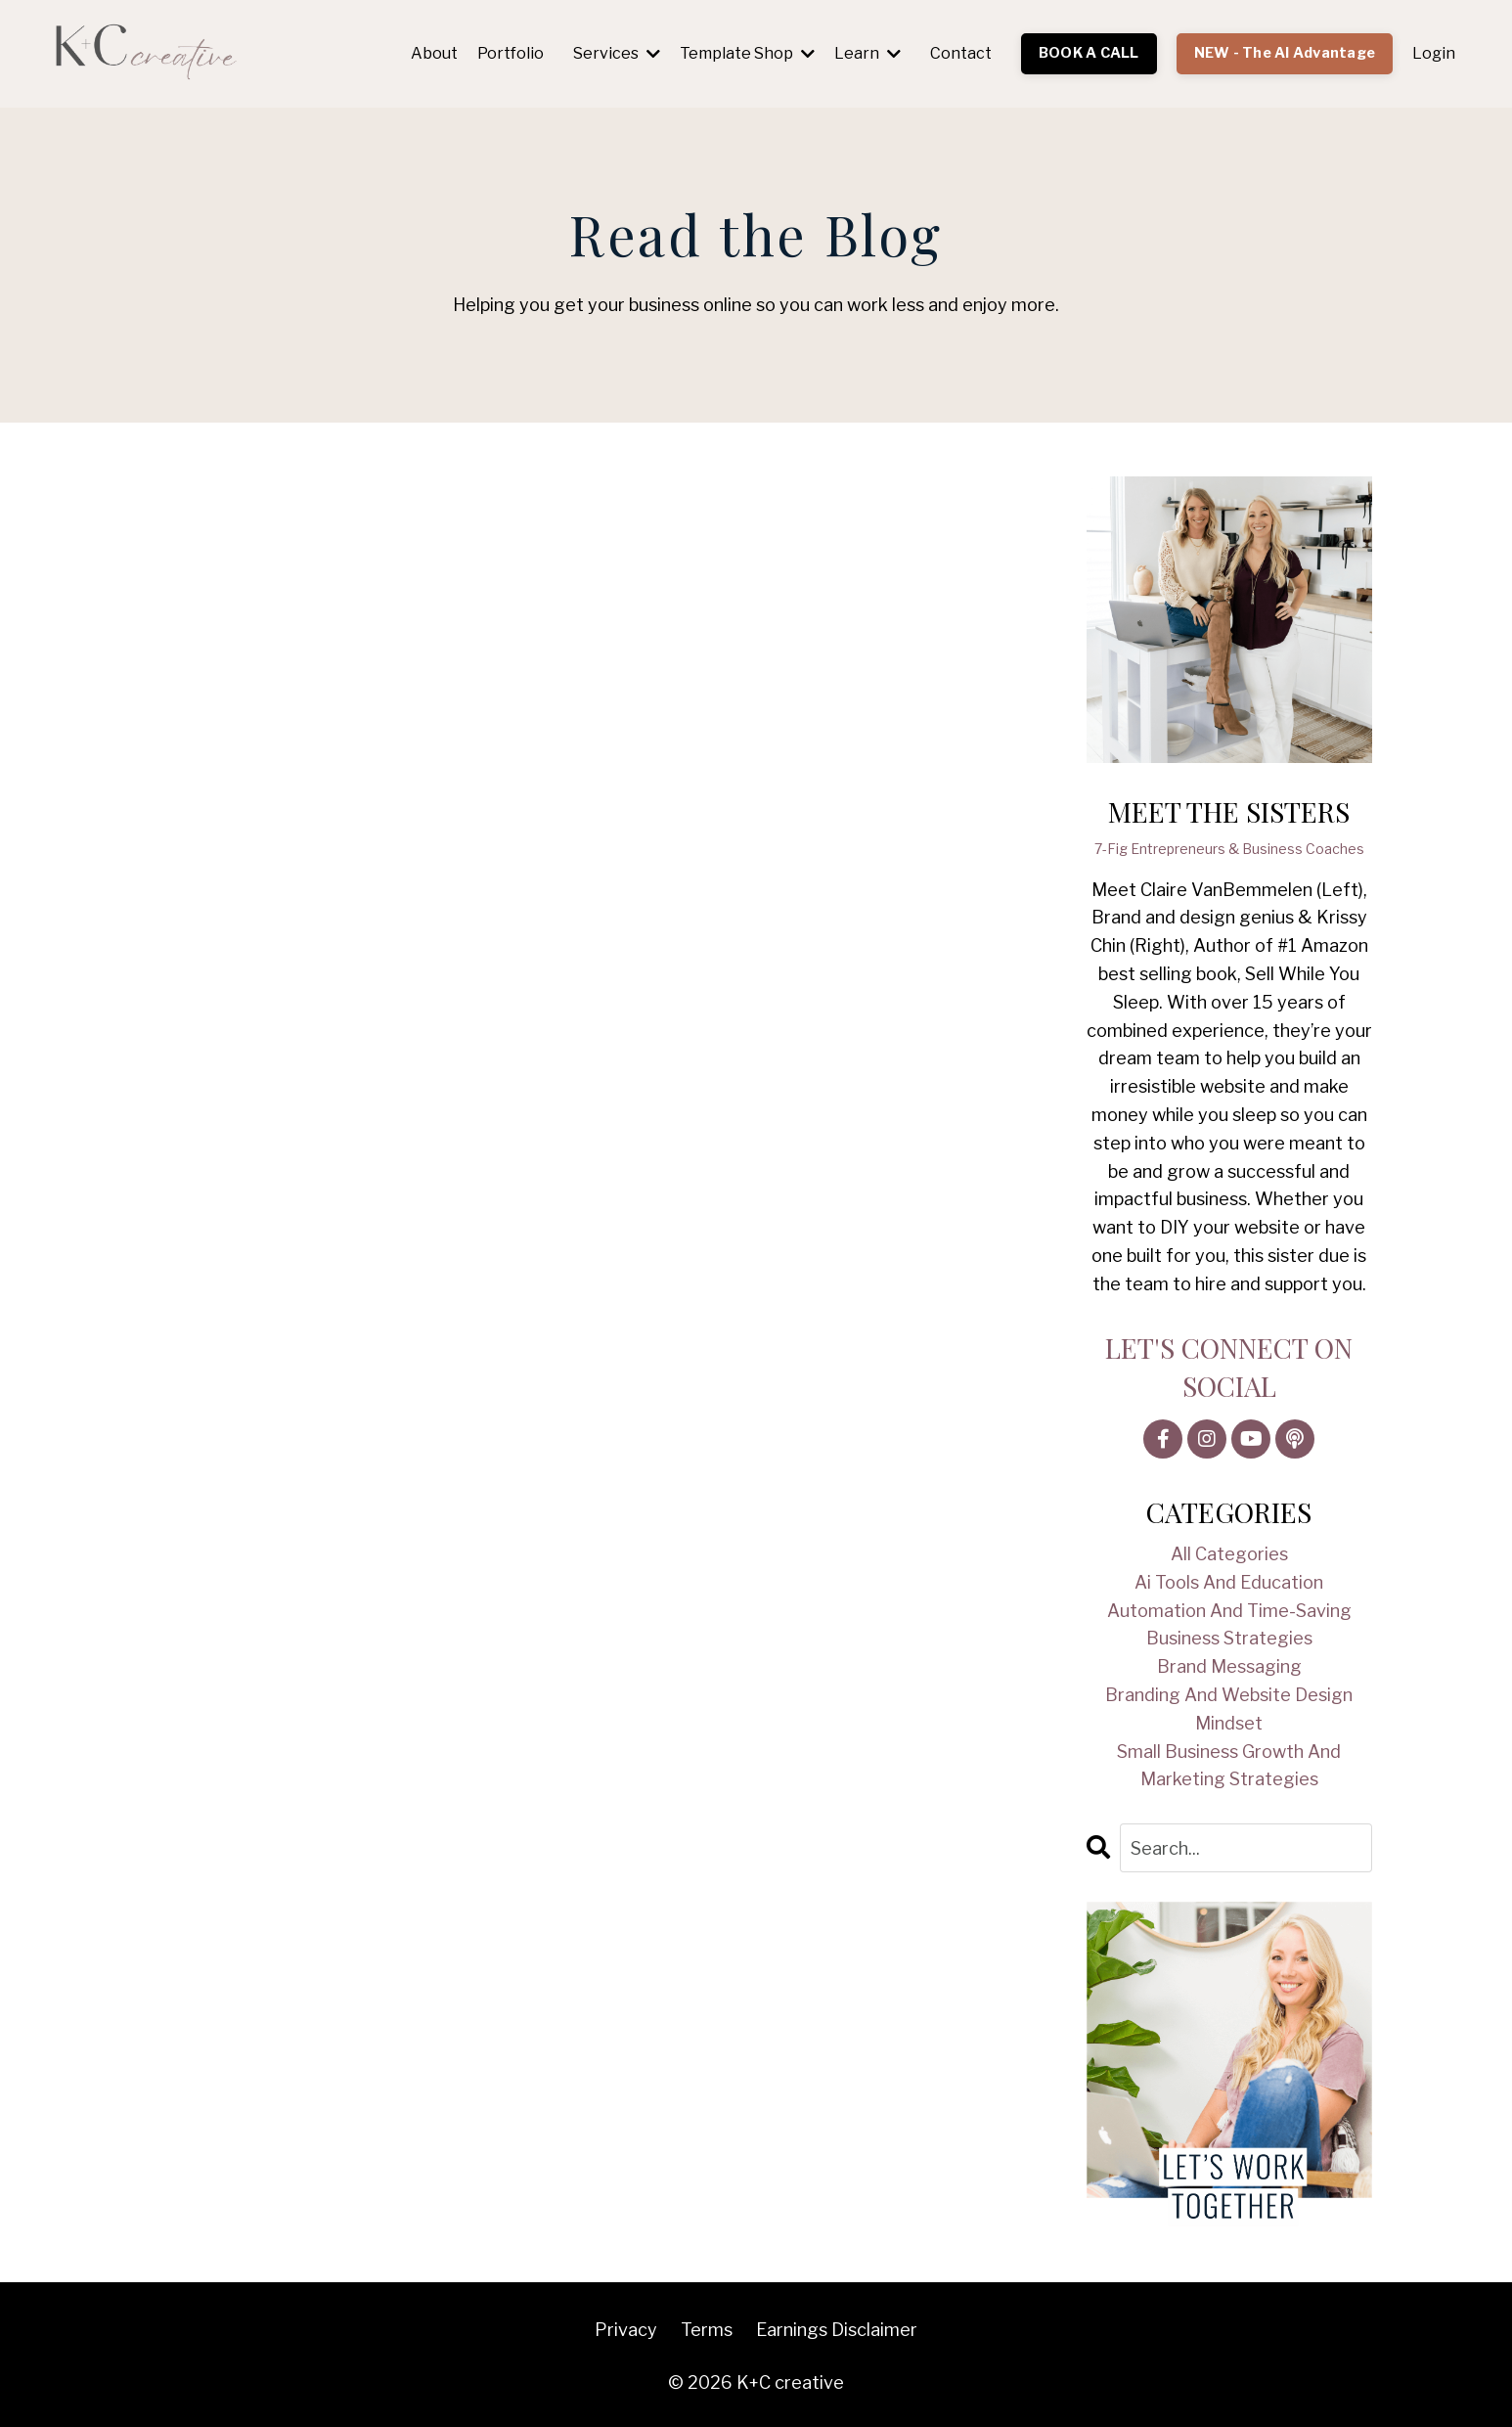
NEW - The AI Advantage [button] (1285, 53)
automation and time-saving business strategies (1229, 1624)
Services (616, 53)
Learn (867, 53)
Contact (961, 53)
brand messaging (1229, 1666)
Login (1433, 53)
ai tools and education (1228, 1582)
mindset (1229, 1723)
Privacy (626, 2329)
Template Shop (747, 53)
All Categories (1229, 1554)
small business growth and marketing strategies (1229, 1765)
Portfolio (510, 53)
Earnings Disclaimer (836, 2329)
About (434, 53)
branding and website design (1229, 1695)
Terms (707, 2329)
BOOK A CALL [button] (1089, 53)
